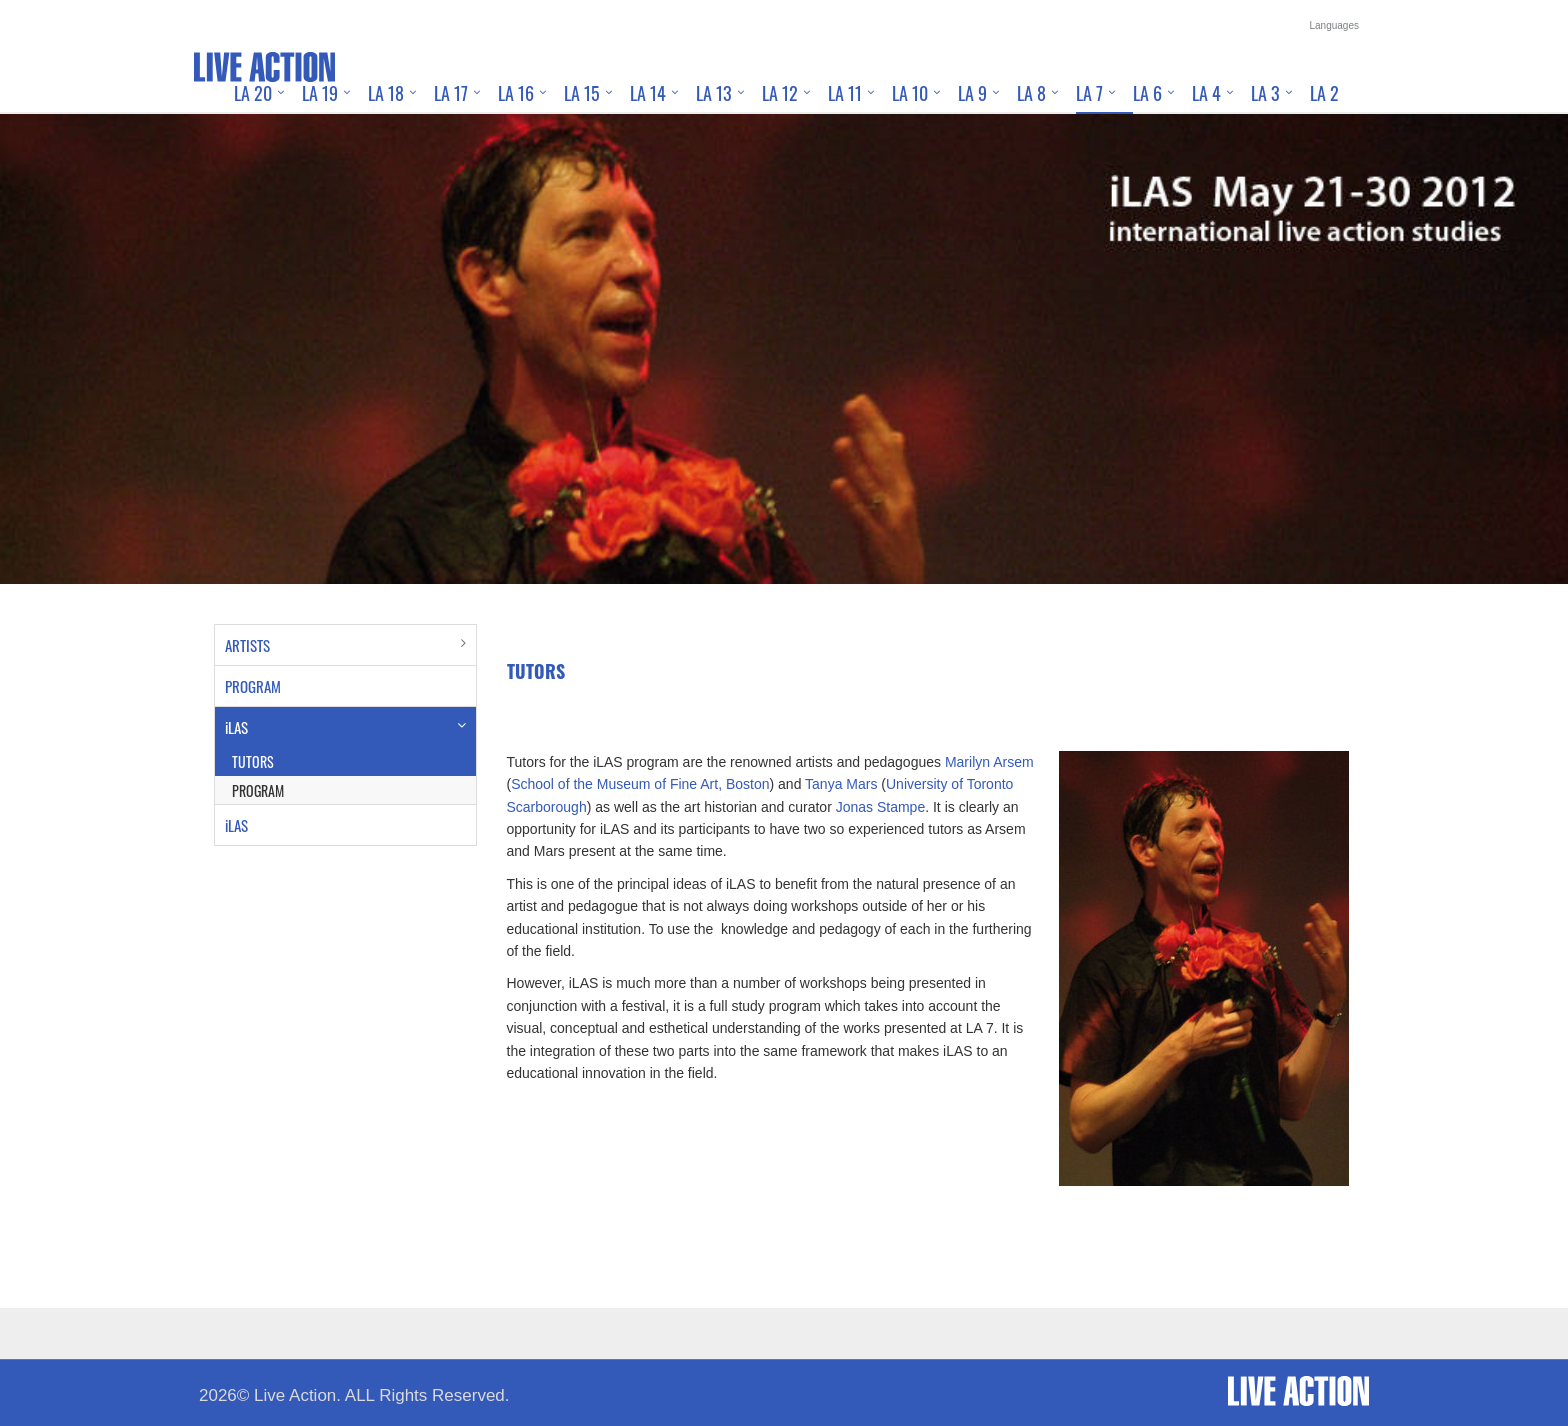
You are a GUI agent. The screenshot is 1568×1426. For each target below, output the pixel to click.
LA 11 (845, 93)
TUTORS (253, 761)
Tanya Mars (841, 784)
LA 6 (1147, 93)
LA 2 (1324, 93)
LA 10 (910, 93)
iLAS (236, 727)
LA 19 (320, 93)
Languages (1335, 25)
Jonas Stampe (881, 807)
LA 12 (780, 93)
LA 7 (1089, 93)
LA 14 (648, 93)
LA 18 (386, 93)
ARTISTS (247, 645)
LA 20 (253, 93)
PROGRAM (253, 686)
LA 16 (516, 93)
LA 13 (714, 93)
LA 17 (451, 93)
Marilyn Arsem (989, 762)
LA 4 (1206, 93)
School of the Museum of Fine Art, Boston (640, 784)
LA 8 (1031, 93)
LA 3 (1265, 93)
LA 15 (582, 93)
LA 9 (972, 93)
